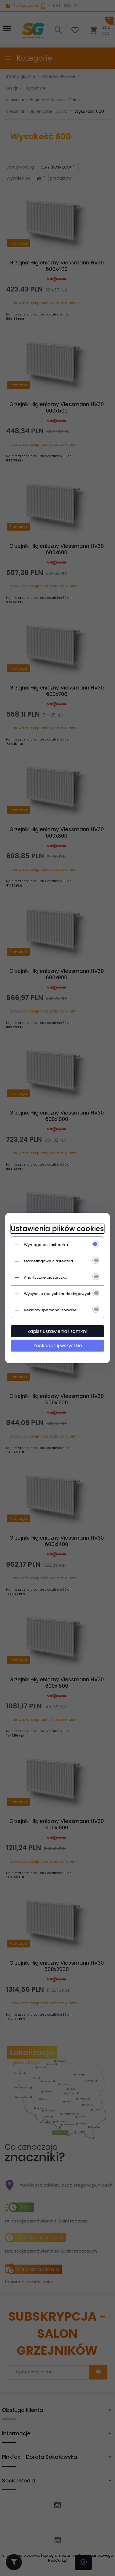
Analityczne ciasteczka (45, 1277)
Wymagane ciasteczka (46, 1244)
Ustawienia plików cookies (57, 1228)
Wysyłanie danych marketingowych (57, 1293)
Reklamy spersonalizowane (50, 1310)
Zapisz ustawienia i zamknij (57, 1331)
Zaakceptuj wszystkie (57, 1345)
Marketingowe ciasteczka (48, 1261)
